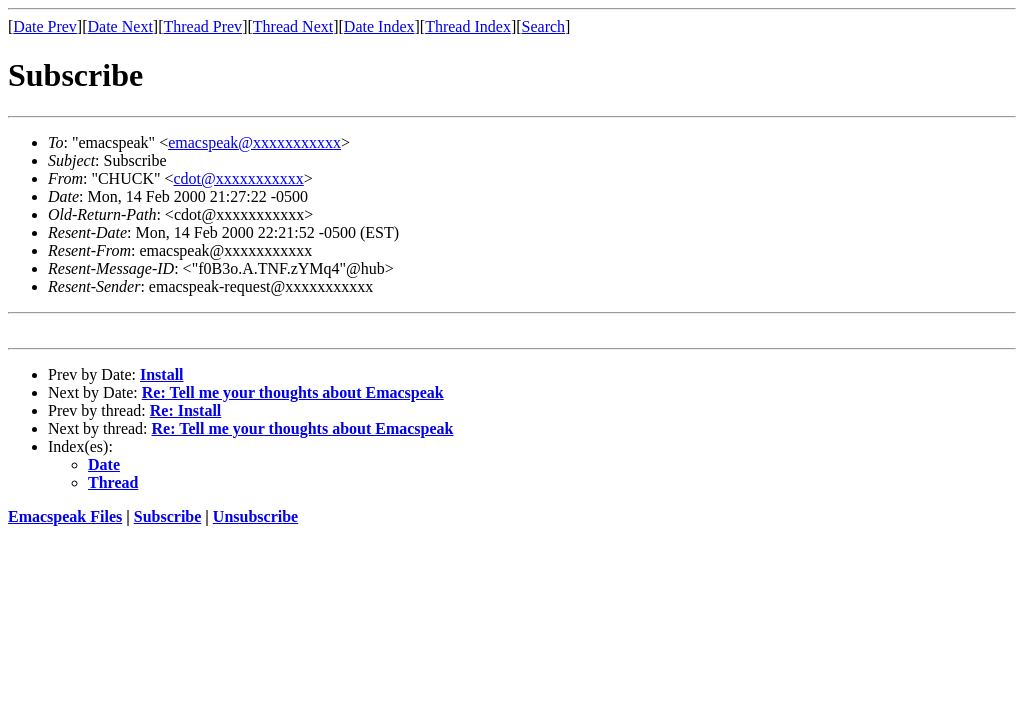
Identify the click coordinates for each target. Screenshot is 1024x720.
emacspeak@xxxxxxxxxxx (254, 142)
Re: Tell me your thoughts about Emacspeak (293, 392)
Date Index (379, 26)
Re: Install (186, 410)
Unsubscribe (255, 516)
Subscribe (168, 516)
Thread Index (468, 26)
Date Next (120, 26)
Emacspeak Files (65, 516)
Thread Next (293, 26)
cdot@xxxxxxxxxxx (239, 178)
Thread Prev (202, 26)
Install (162, 374)
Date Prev (45, 26)
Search (544, 26)
